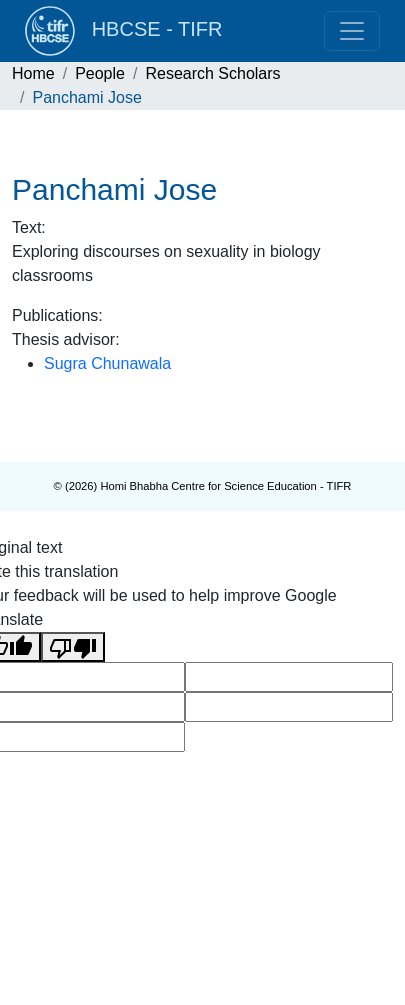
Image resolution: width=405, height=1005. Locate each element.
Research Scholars (212, 73)
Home (33, 73)
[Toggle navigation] (352, 31)
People (100, 73)
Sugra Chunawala (107, 363)
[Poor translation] (73, 647)
